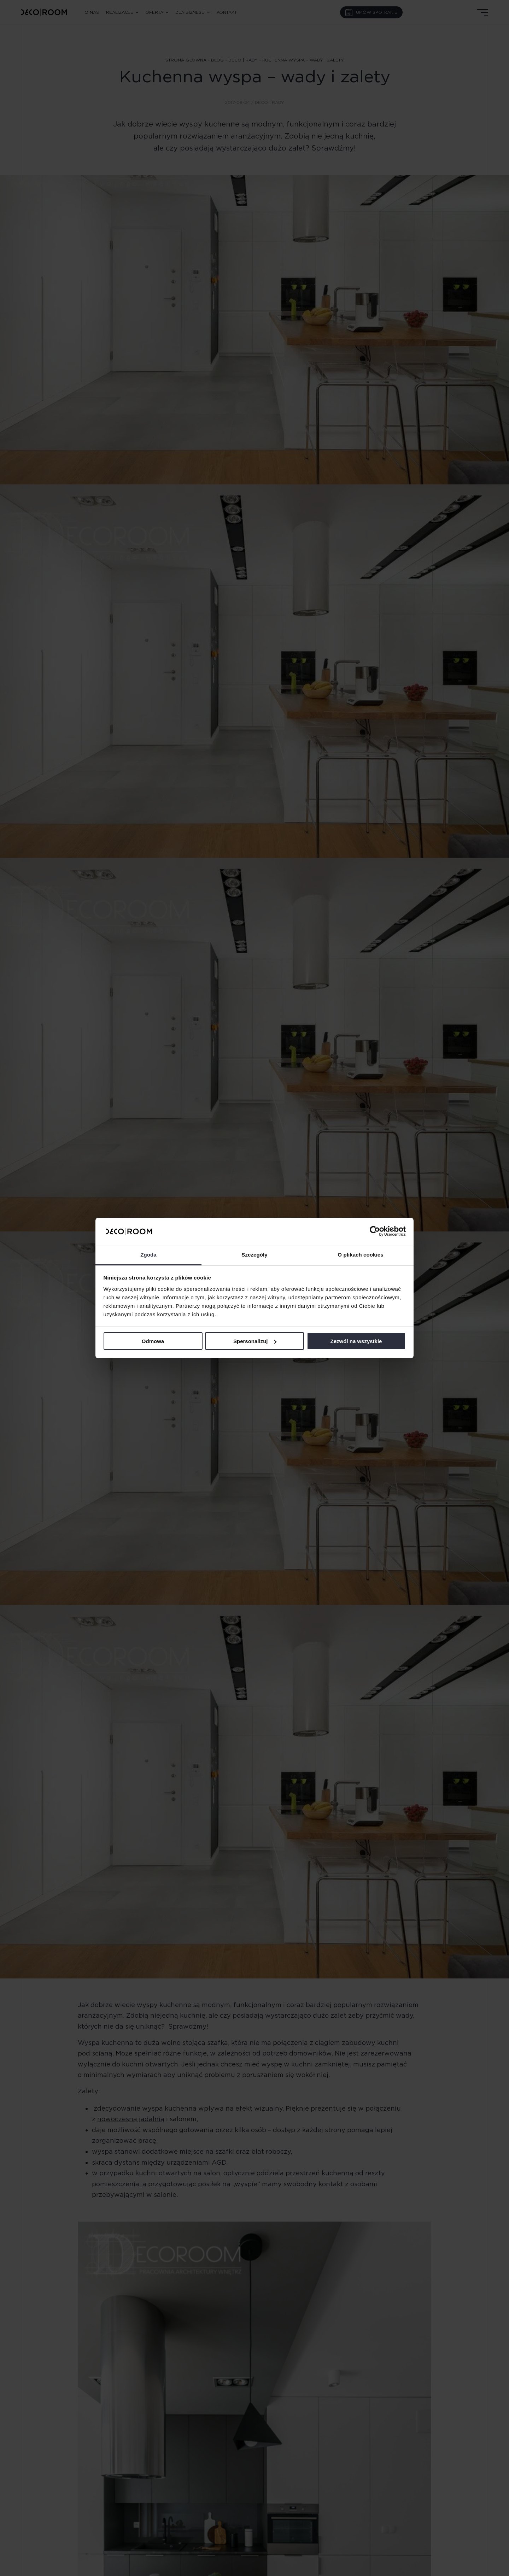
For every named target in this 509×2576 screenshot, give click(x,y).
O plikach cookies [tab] (360, 1255)
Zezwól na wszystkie (356, 1341)
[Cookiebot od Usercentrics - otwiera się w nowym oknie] (375, 1231)
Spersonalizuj (254, 1341)
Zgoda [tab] (148, 1255)
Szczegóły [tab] (254, 1255)
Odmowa (153, 1341)
